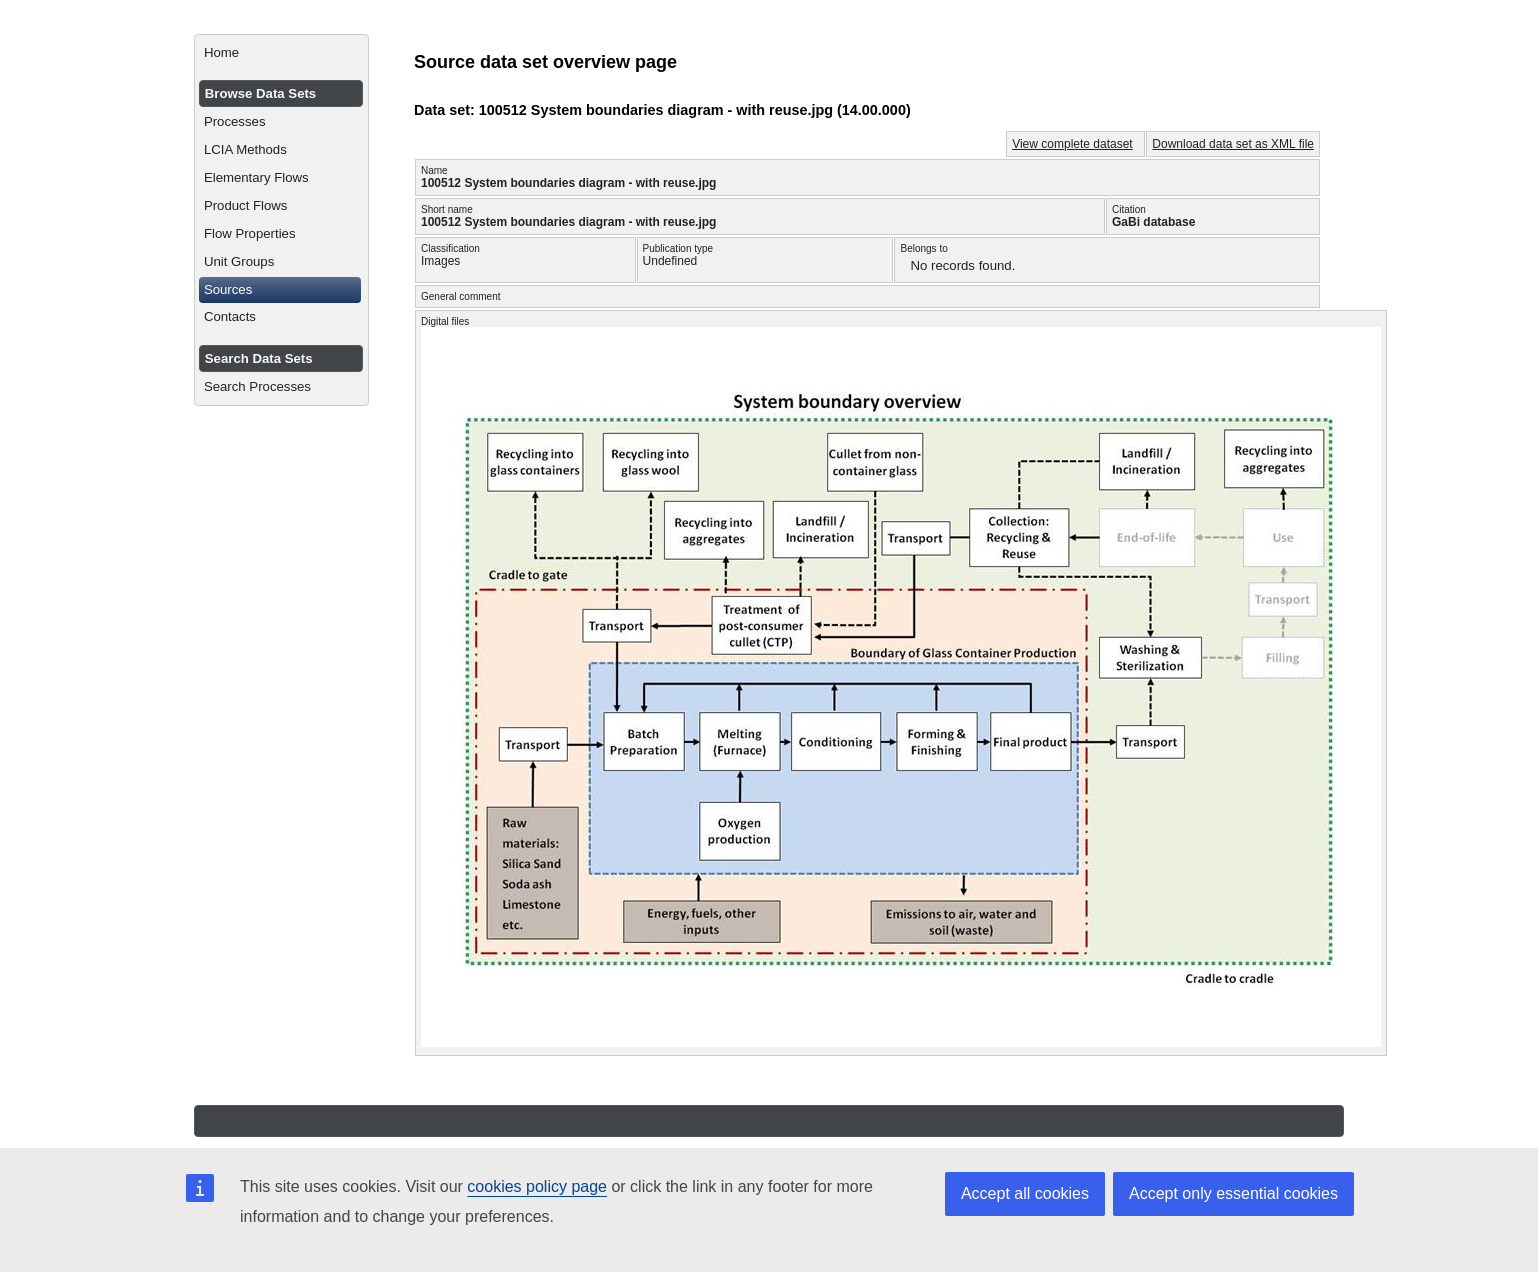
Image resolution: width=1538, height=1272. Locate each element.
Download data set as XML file (1233, 144)
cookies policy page (537, 1186)
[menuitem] (281, 53)
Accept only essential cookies (1233, 1193)
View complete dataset (1072, 144)
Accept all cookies (1025, 1193)
